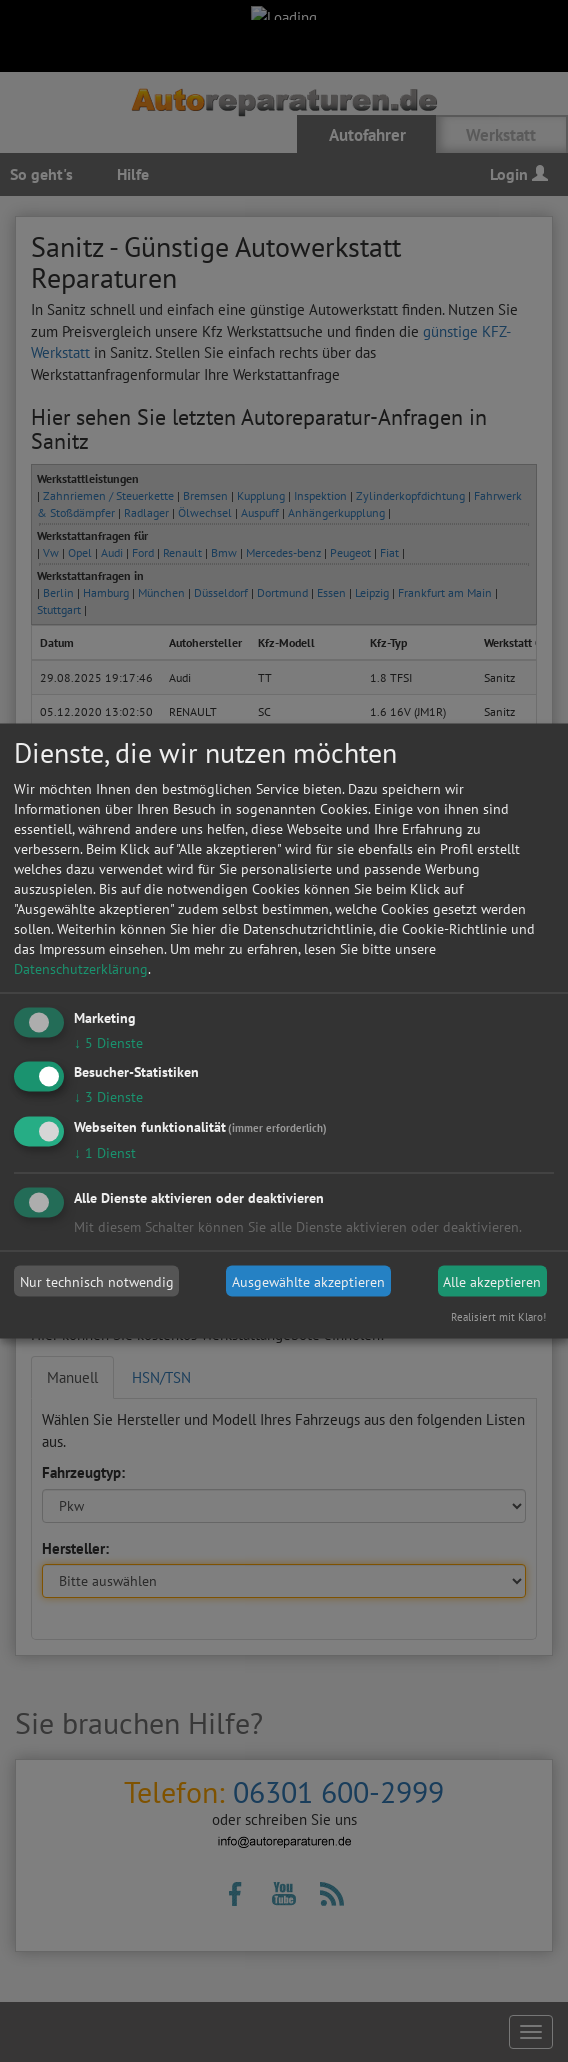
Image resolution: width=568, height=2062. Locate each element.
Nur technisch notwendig (97, 1281)
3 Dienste (108, 1097)
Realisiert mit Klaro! (498, 1317)
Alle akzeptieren (492, 1281)
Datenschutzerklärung (81, 968)
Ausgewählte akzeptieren (308, 1281)
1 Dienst (105, 1153)
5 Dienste (108, 1042)
